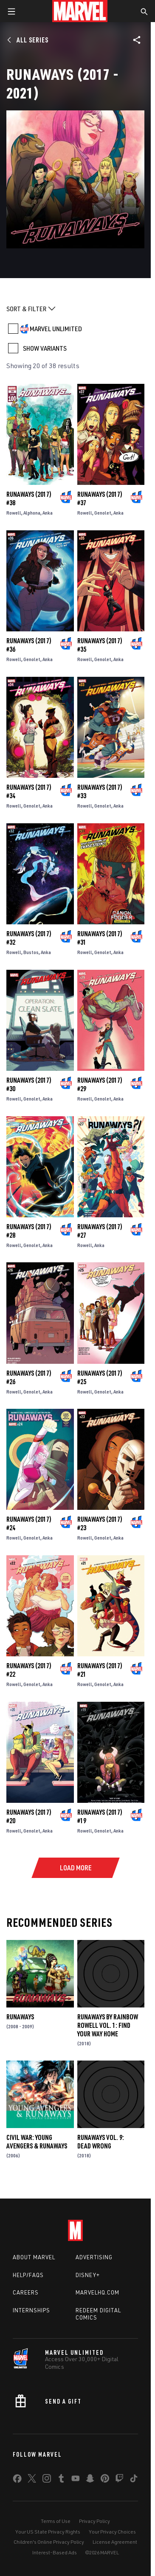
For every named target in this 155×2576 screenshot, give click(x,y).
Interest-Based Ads (54, 2552)
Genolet (102, 513)
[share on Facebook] (17, 2480)
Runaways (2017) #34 (28, 791)
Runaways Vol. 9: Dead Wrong (100, 2141)
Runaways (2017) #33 (99, 791)
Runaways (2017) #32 (28, 937)
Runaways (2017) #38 (28, 498)
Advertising (94, 2257)
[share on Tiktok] (134, 2480)
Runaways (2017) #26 (28, 1377)
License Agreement (115, 2542)
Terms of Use (55, 2521)
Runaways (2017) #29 (99, 1084)
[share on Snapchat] (90, 2480)
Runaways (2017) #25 (99, 1377)
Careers (26, 2292)
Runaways (20, 2017)
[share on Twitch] (119, 2480)
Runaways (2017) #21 (99, 1669)
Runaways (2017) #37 (99, 498)
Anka (47, 513)
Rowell (13, 513)
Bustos (31, 952)
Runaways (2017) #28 (28, 1230)
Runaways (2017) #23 (99, 1523)
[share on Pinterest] (105, 2480)
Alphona (31, 513)
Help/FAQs (28, 2275)
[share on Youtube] (75, 2480)
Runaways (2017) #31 (99, 937)
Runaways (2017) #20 (28, 1816)
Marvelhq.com (97, 2292)
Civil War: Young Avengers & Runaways (36, 2141)
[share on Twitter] (32, 2480)
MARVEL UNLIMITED (56, 328)
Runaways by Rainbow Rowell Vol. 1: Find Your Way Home (107, 2025)
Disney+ (88, 2275)
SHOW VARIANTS (45, 348)
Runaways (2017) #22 (28, 1669)
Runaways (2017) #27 (99, 1230)
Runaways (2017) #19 (99, 1816)
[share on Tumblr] (61, 2480)
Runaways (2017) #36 (28, 644)
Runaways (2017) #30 (28, 1084)
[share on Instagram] (46, 2480)
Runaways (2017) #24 (28, 1523)
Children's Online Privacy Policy (49, 2542)
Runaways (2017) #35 (99, 644)
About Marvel (34, 2257)
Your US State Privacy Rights (47, 2531)
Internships (31, 2310)
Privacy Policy (94, 2521)
